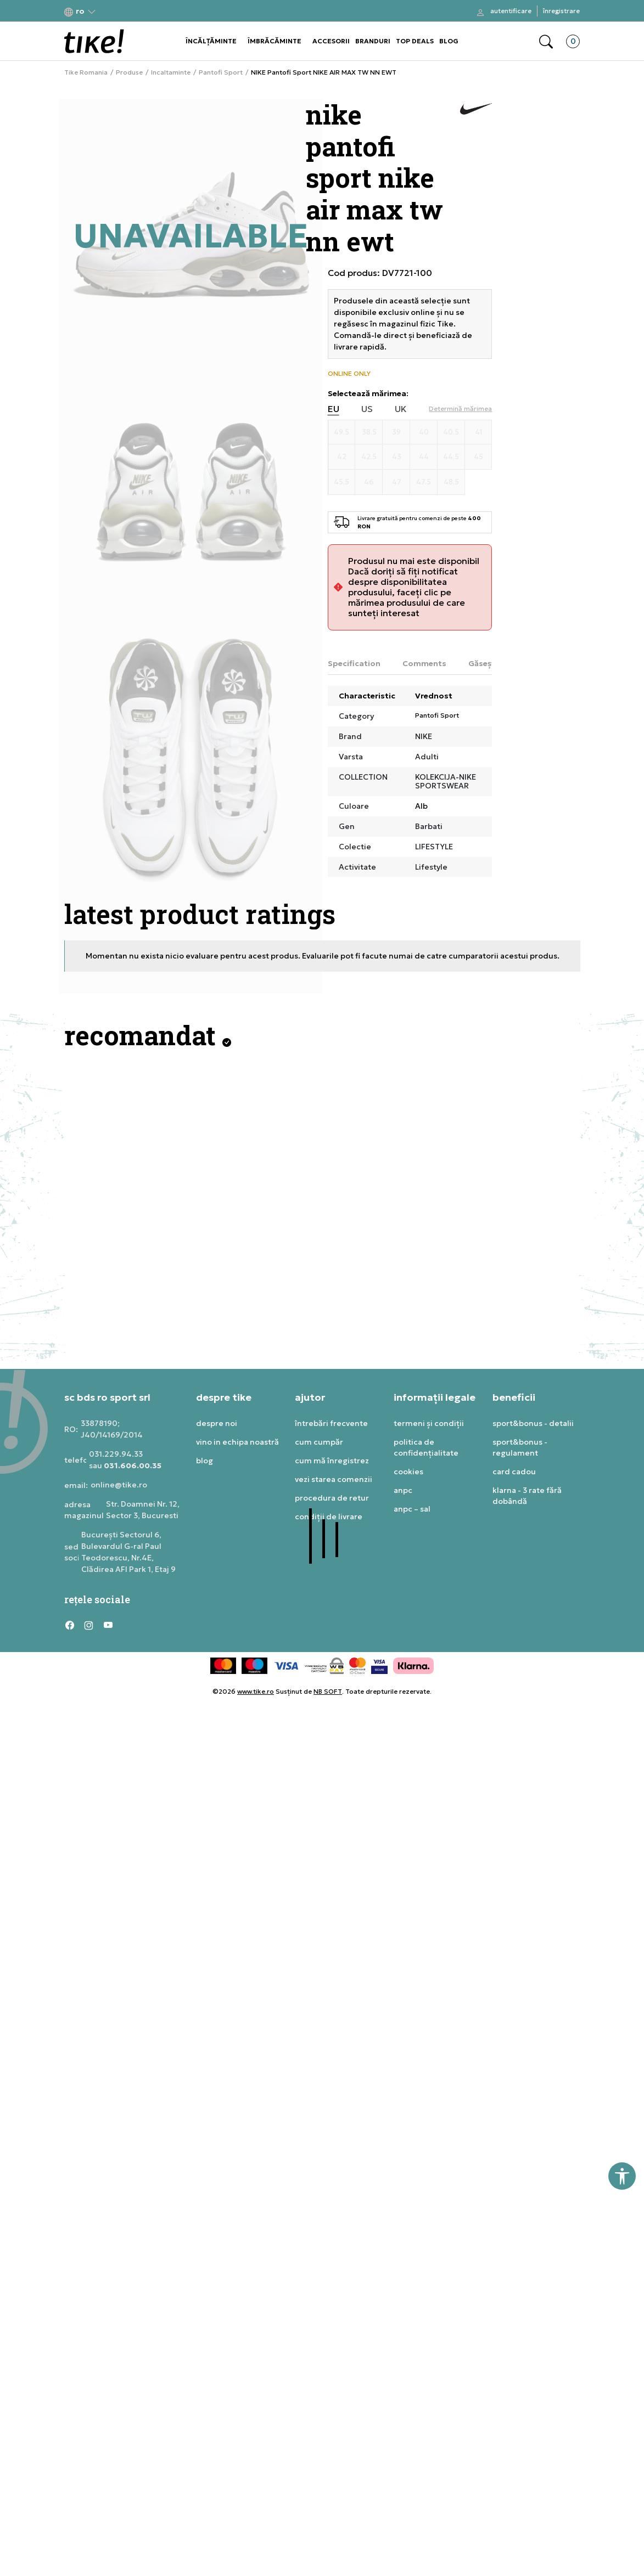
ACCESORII (331, 41)
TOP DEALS (415, 41)
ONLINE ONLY (349, 373)
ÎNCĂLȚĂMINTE (211, 41)
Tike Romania (86, 72)
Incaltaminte (171, 72)
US (367, 409)
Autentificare (510, 11)
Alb (421, 806)
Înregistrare (561, 11)
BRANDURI (372, 41)
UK (401, 409)
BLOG (448, 41)
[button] (80, 11)
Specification (354, 663)
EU (333, 409)
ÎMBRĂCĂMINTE (274, 41)
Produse (129, 72)
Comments (424, 663)
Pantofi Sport (221, 72)
